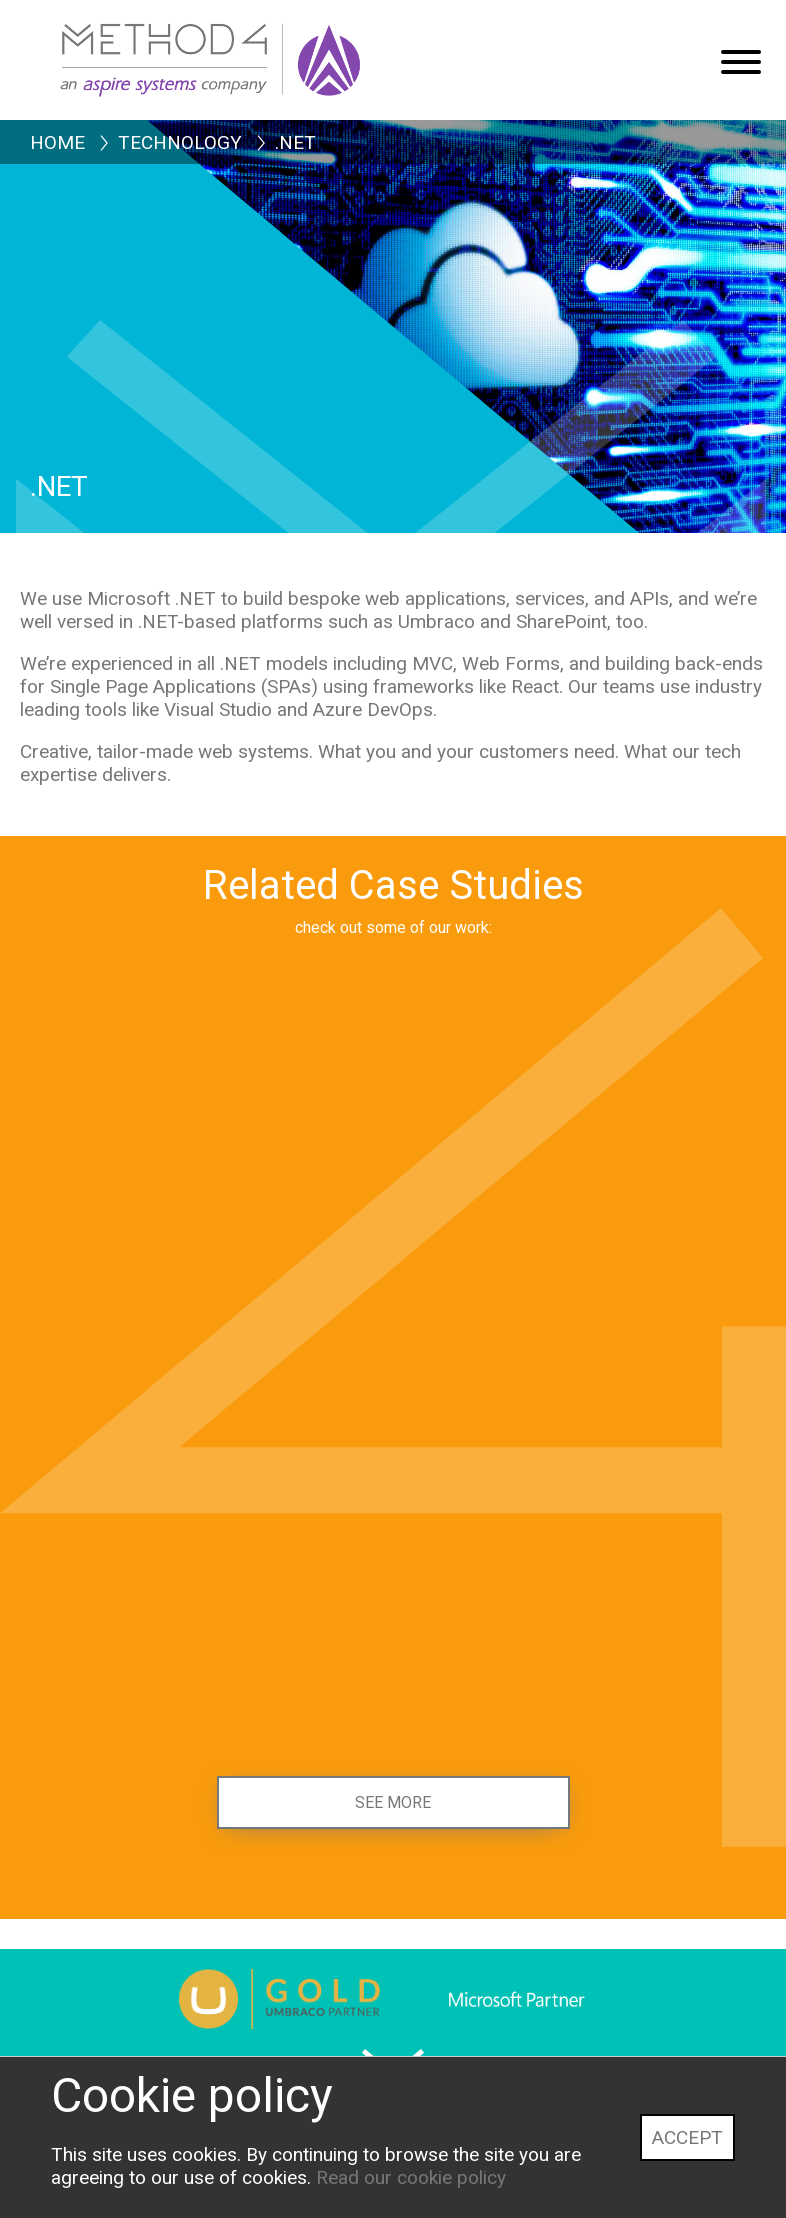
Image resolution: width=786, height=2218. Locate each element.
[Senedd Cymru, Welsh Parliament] (206, 1280)
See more (393, 1802)
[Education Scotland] (579, 1668)
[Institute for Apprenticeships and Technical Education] (206, 1668)
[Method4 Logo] (255, 50)
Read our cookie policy (411, 2177)
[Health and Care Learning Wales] (579, 1280)
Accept (687, 2137)
